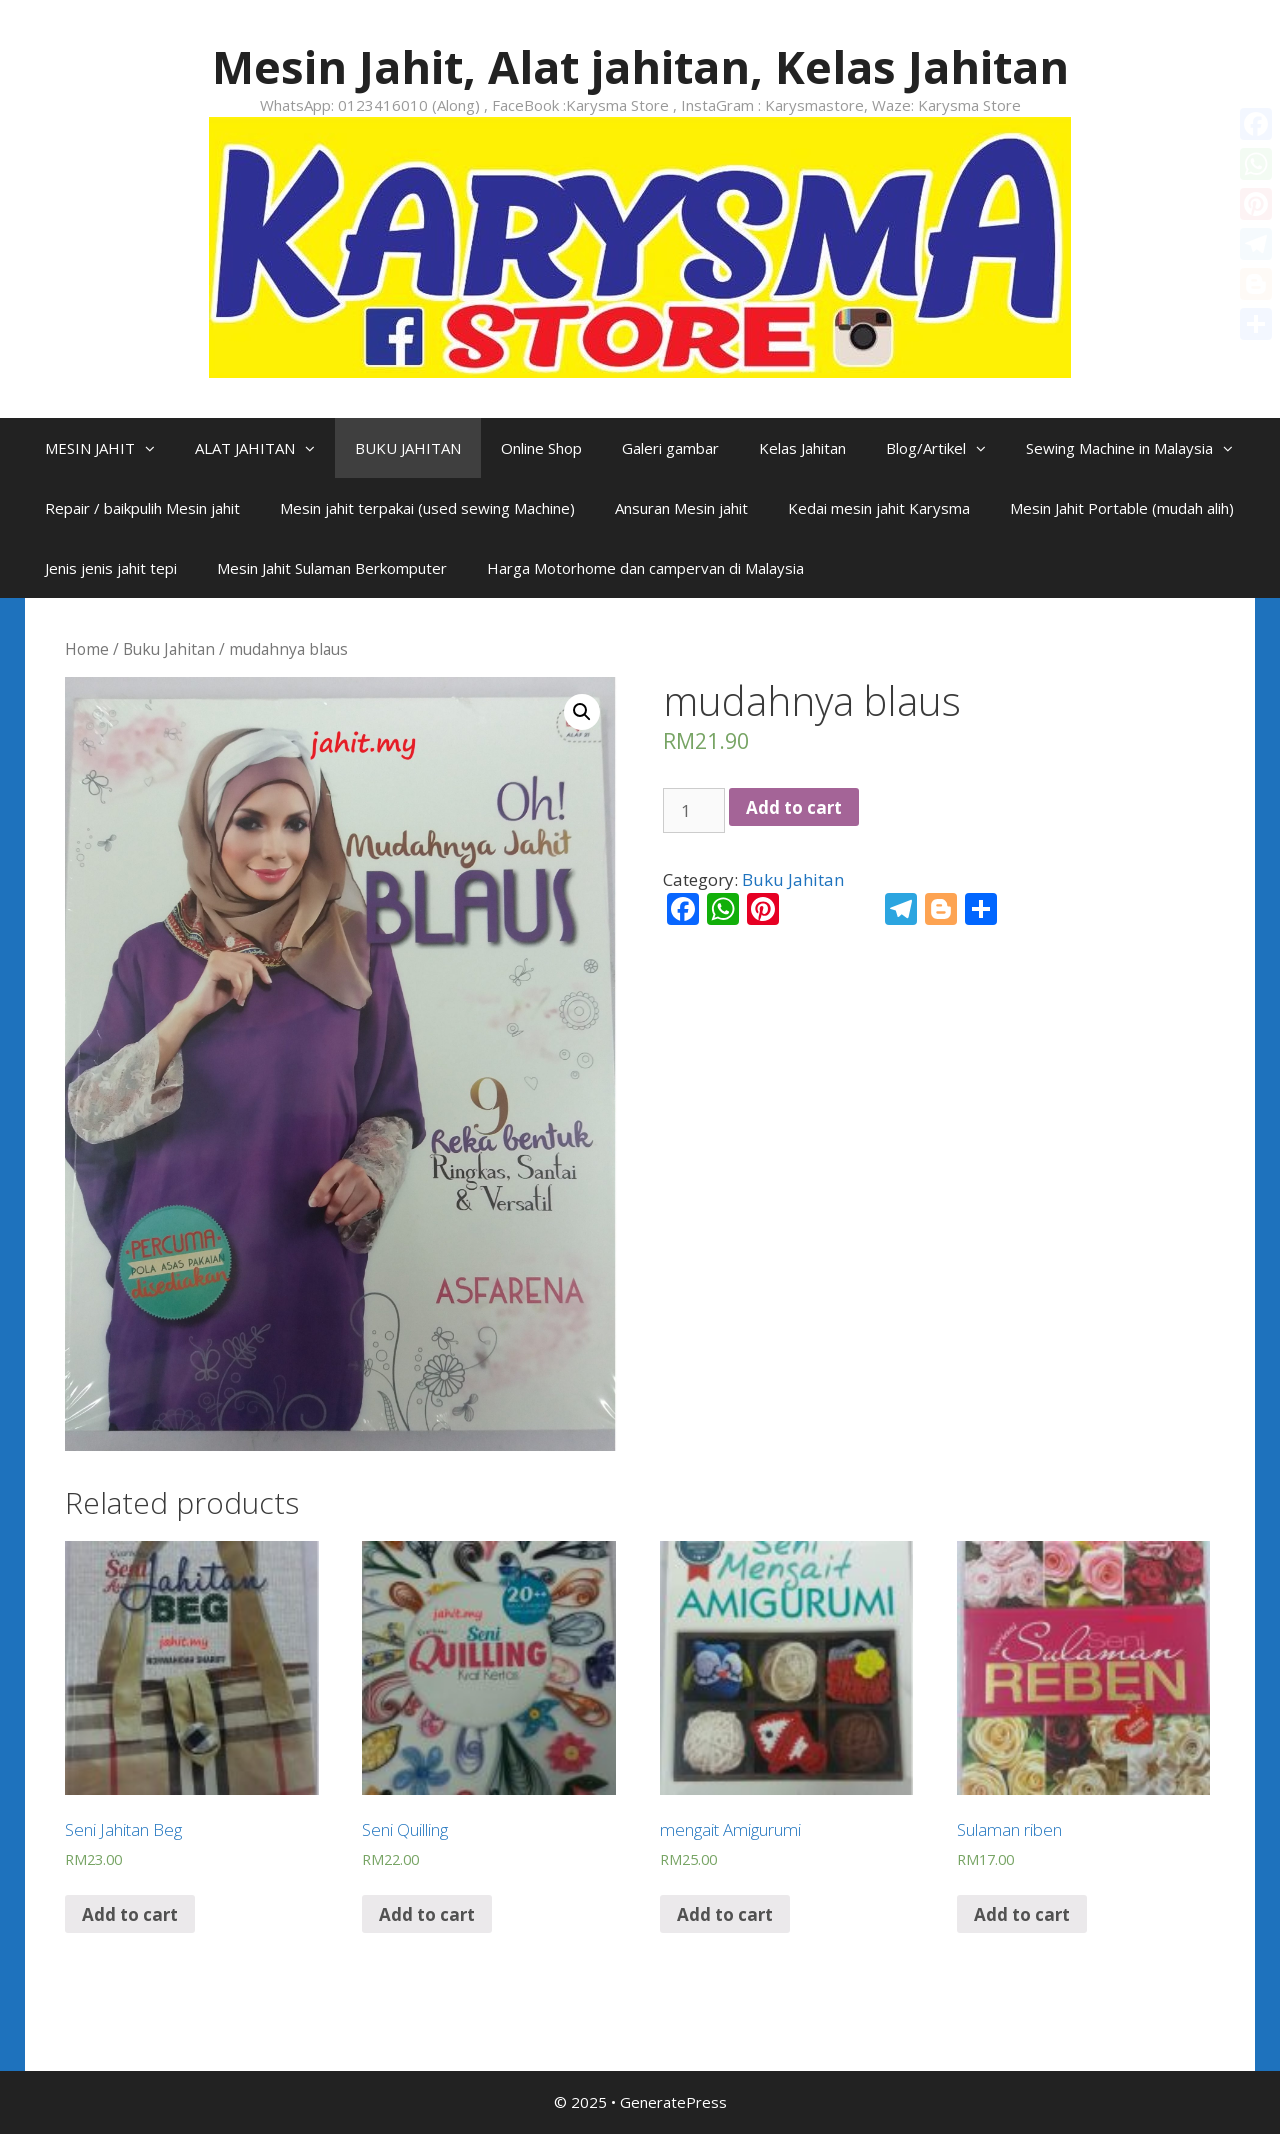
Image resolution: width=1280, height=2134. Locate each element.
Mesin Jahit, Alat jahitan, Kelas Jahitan (640, 66)
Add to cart (794, 807)
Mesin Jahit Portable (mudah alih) (1122, 508)
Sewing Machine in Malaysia (1139, 448)
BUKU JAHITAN (408, 448)
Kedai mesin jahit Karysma (879, 508)
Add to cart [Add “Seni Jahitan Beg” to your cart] (130, 1914)
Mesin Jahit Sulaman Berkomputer (332, 568)
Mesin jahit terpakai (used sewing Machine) (427, 508)
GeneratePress (673, 2102)
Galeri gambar (670, 448)
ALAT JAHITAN (265, 448)
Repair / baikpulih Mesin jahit (142, 508)
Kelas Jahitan (802, 448)
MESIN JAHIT (110, 448)
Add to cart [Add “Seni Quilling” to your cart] (427, 1914)
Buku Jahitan (169, 649)
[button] (155, 448)
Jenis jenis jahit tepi (111, 568)
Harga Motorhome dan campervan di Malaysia (645, 568)
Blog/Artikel (946, 448)
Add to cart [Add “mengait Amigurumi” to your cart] (725, 1914)
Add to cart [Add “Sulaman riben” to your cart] (1022, 1914)
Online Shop (541, 448)
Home (87, 649)
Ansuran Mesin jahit (681, 508)
